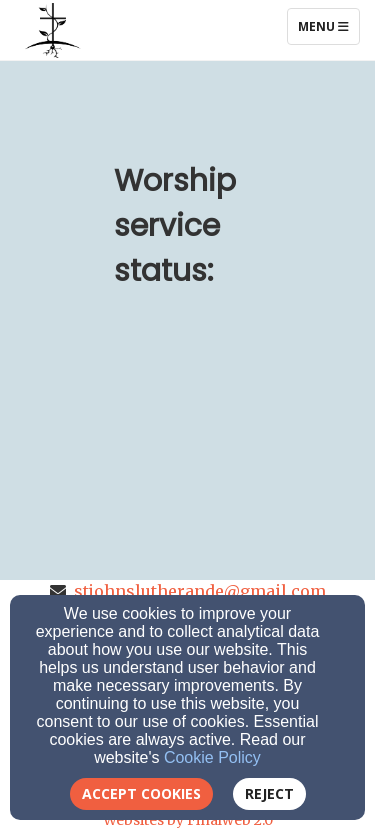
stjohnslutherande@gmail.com (200, 591)
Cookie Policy (212, 757)
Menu (328, 26)
